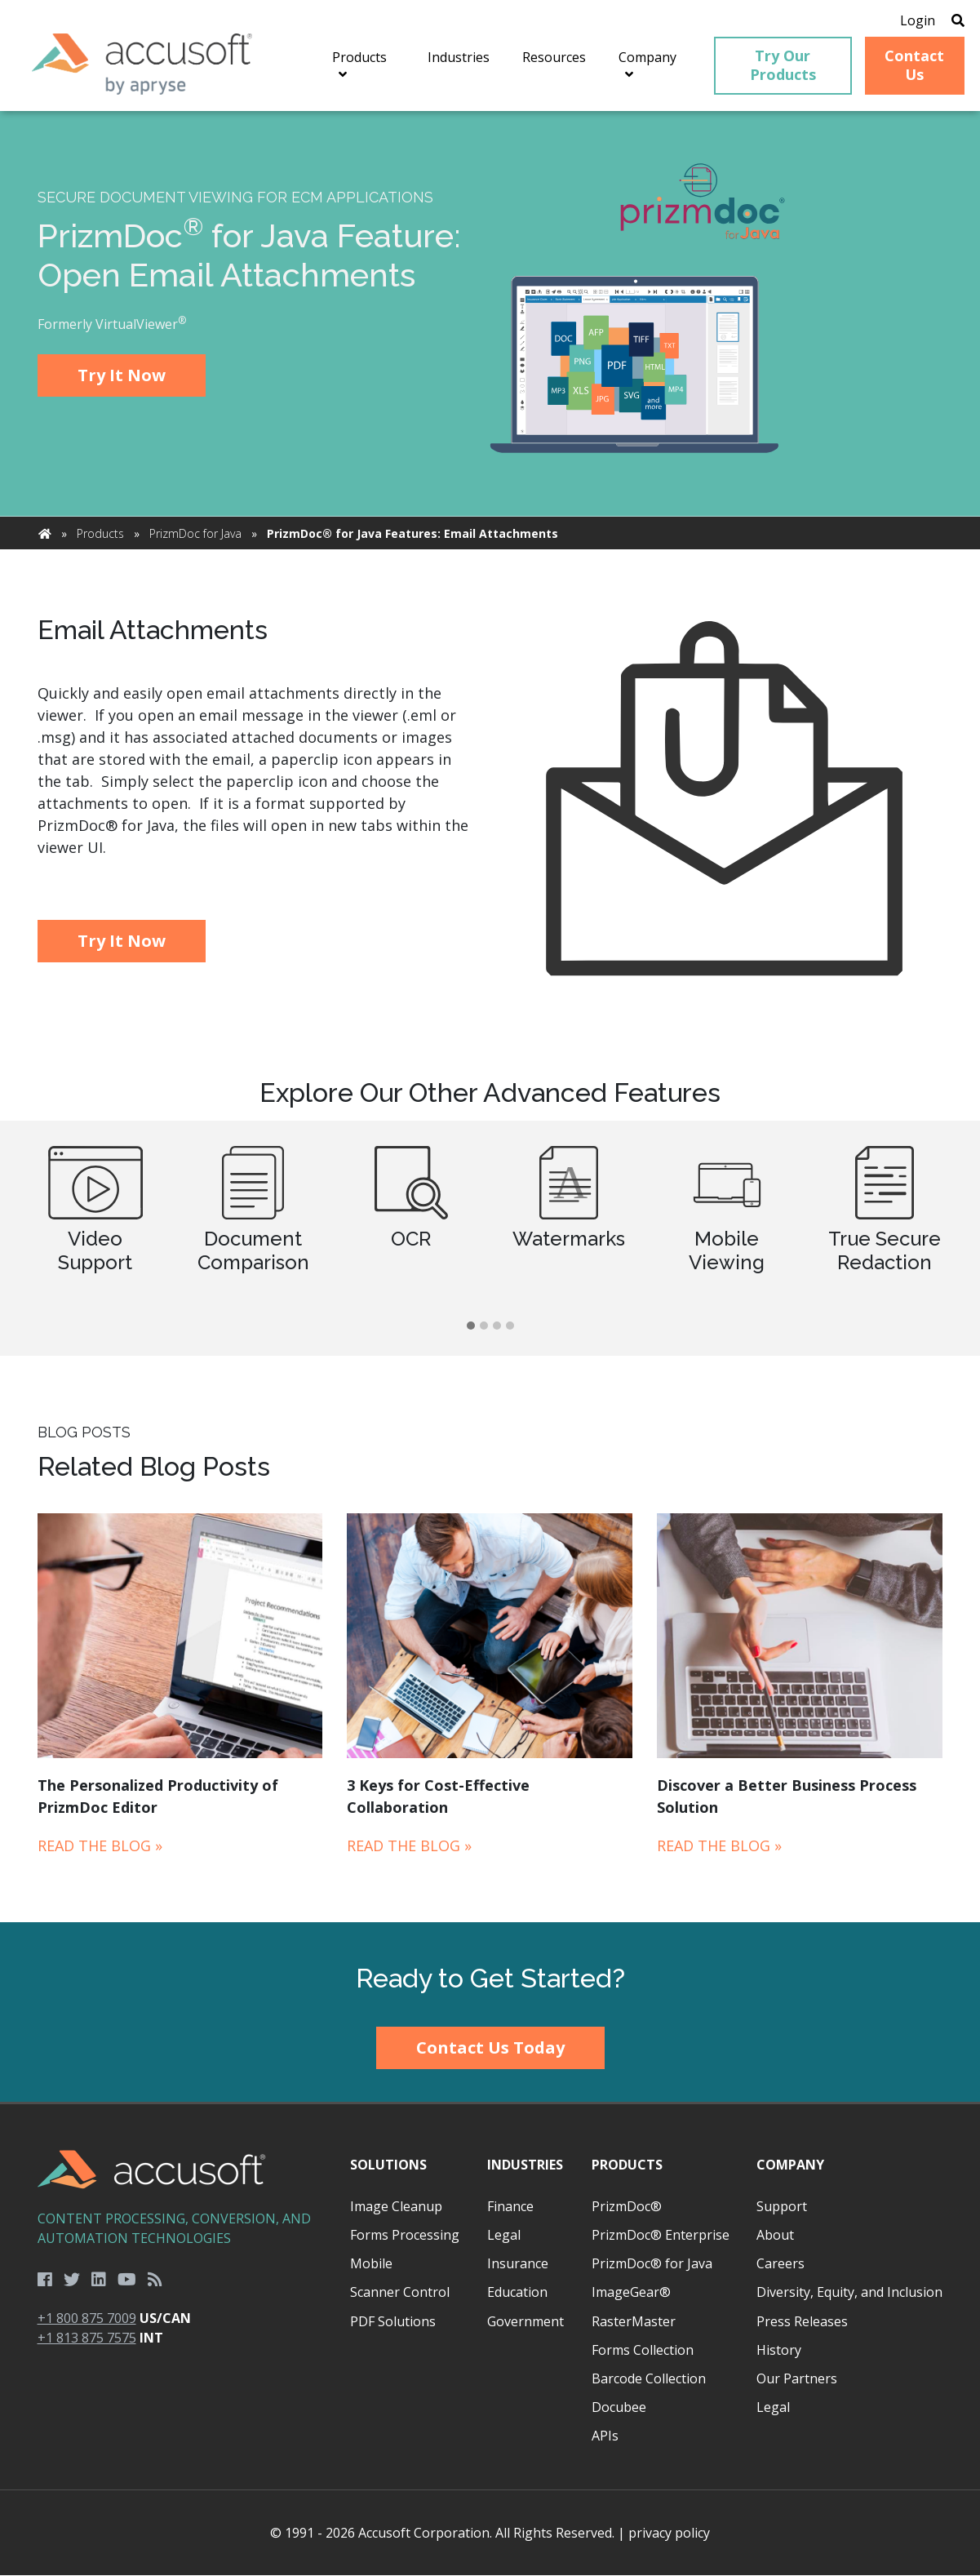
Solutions (388, 2165)
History (778, 2350)
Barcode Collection (649, 2379)
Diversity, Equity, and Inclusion (849, 2293)
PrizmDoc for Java (195, 534)
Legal (504, 2236)
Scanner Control (400, 2293)
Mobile (371, 2264)
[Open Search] (957, 20)
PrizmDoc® (627, 2206)
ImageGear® (631, 2293)
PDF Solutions (393, 2321)
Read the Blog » (100, 1845)
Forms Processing (404, 2236)
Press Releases (802, 2321)
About (775, 2236)
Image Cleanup (396, 2206)
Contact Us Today (490, 2048)
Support (781, 2206)
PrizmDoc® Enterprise (660, 2236)
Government (525, 2321)
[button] (470, 1327)
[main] (490, 1017)
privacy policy (669, 2534)
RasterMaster (634, 2321)
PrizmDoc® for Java (652, 2264)
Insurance (517, 2264)
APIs (605, 2436)
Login (916, 20)
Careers (780, 2264)
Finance (510, 2206)
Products (100, 534)
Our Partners (796, 2379)
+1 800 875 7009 (87, 2319)
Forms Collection (643, 2350)
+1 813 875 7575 (87, 2338)
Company (790, 2165)
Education (517, 2293)
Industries (525, 2165)
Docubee (619, 2408)
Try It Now (122, 376)
